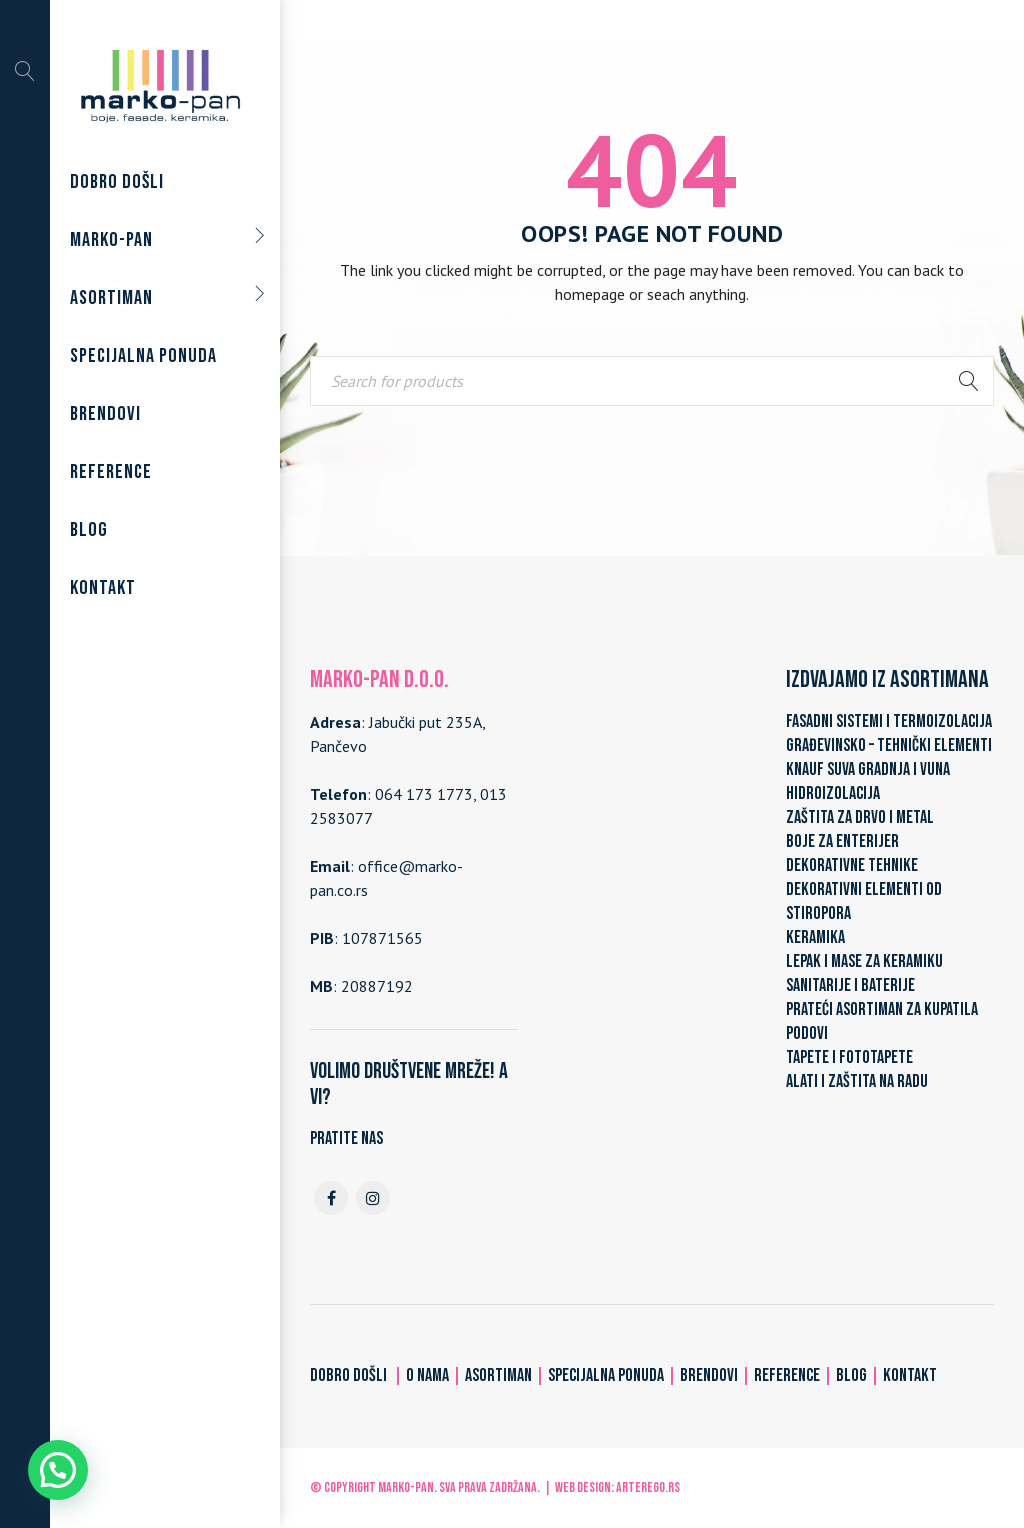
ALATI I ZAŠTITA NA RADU (857, 1081)
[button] (58, 1470)
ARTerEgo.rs (648, 1487)
